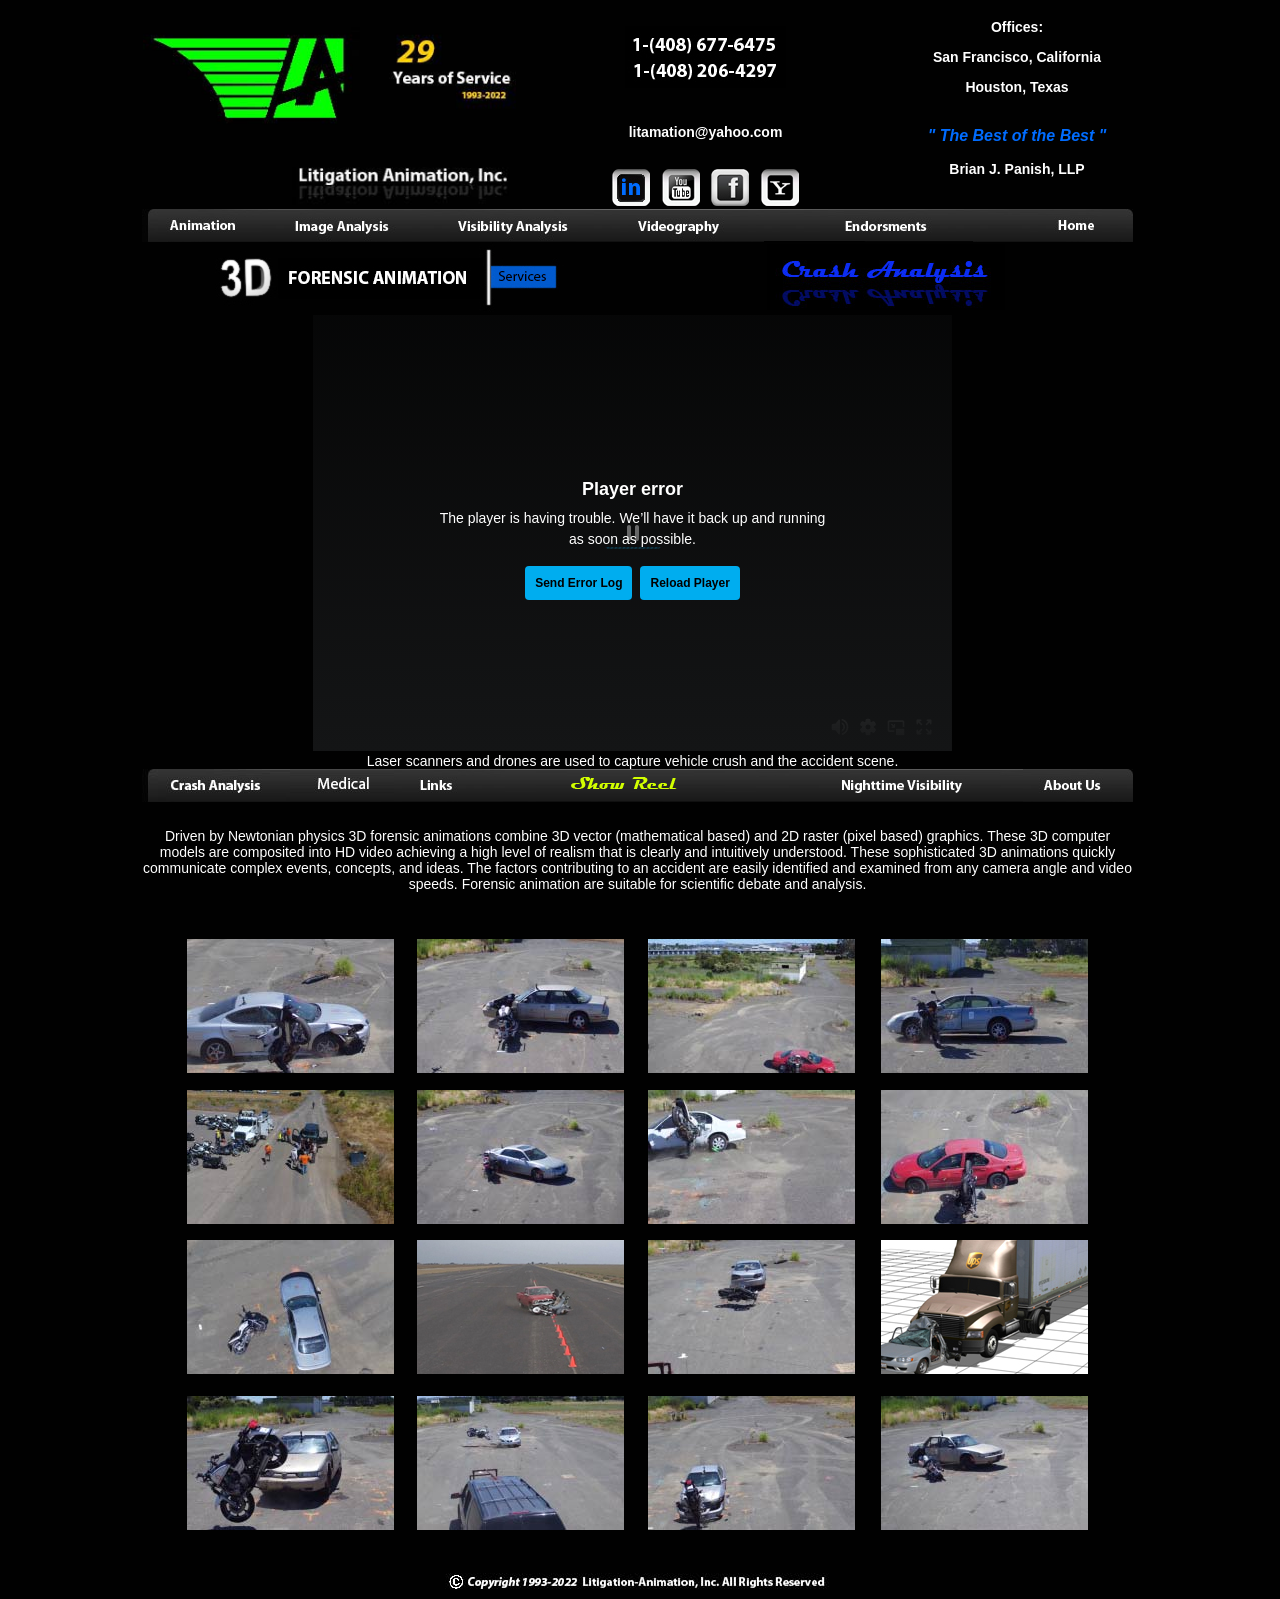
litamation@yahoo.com (706, 132)
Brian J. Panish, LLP (1016, 169)
